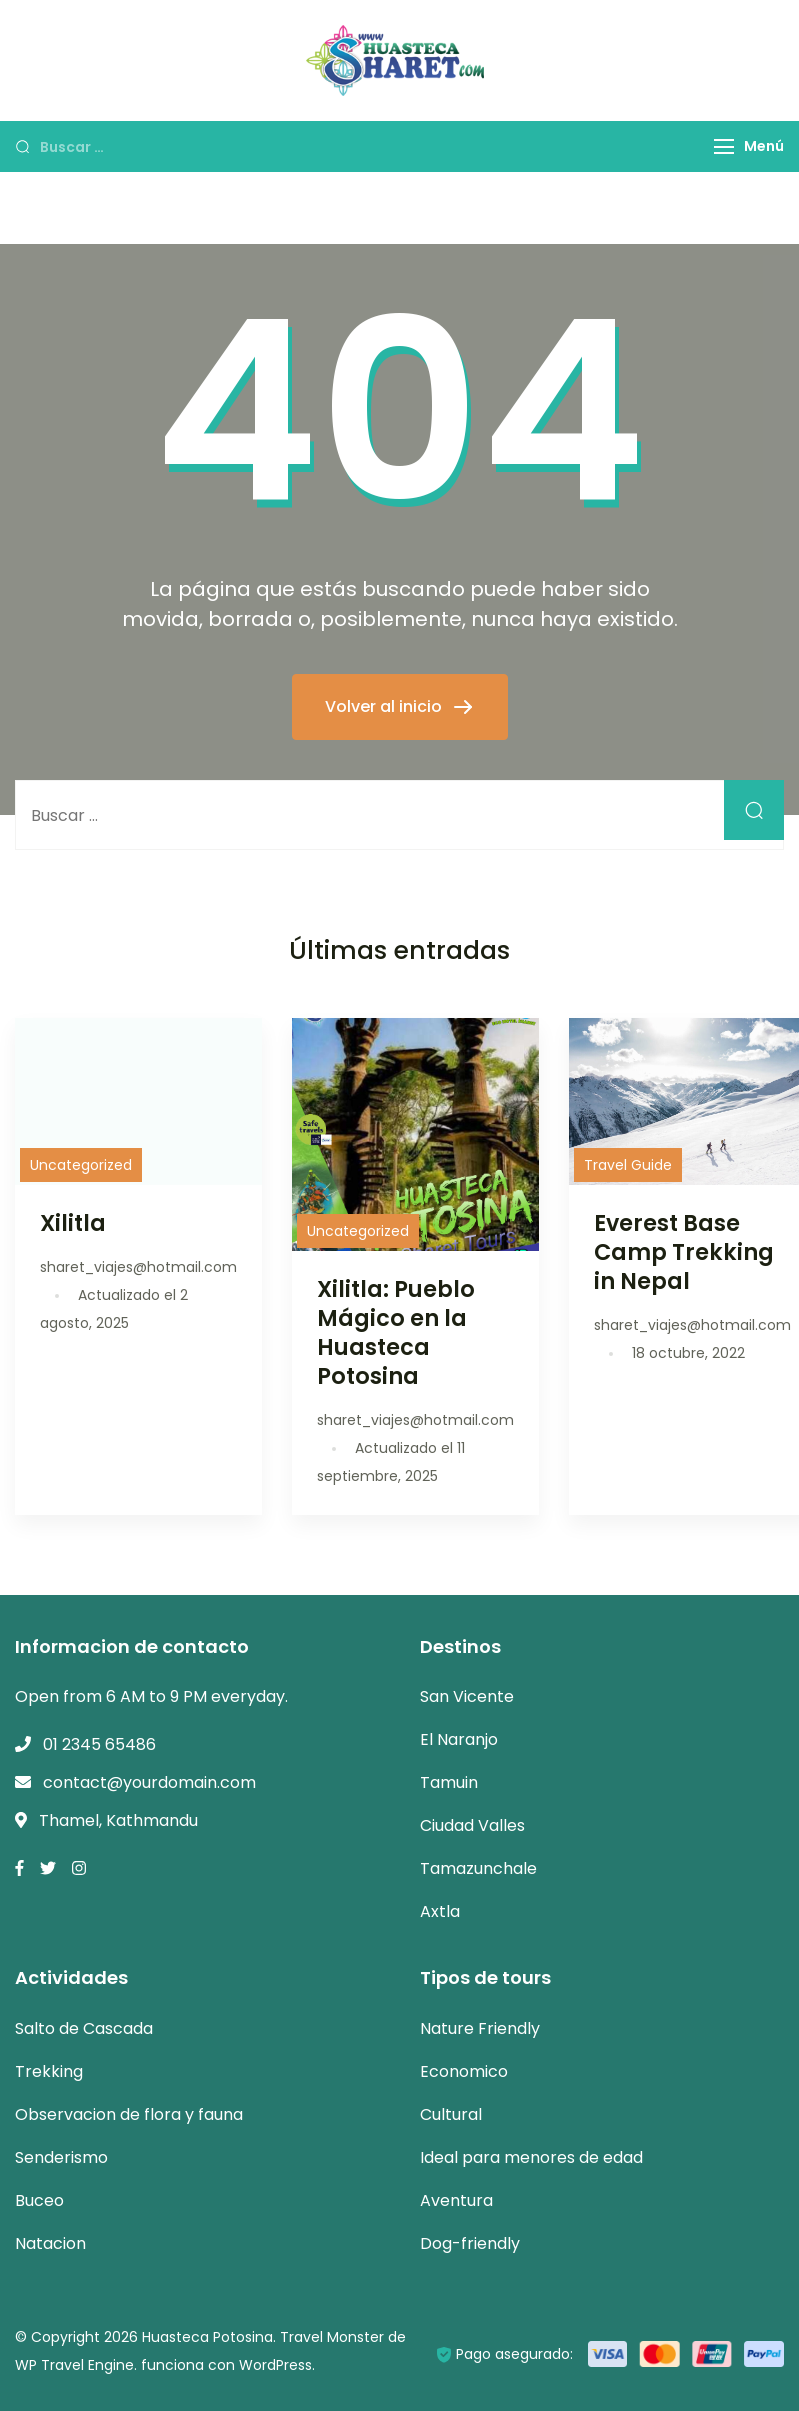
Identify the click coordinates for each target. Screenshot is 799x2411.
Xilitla (73, 1223)
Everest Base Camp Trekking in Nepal (684, 1252)
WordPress (275, 2365)
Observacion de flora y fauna (129, 2114)
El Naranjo (459, 1739)
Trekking (49, 2071)
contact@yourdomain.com (149, 1782)
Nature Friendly (480, 2028)
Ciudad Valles (472, 1825)
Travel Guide (628, 1165)
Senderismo (61, 2157)
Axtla (440, 1911)
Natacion (50, 2243)
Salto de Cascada (84, 2028)
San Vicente (467, 1696)
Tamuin (449, 1782)
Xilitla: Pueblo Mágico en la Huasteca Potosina (396, 1332)
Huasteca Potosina (207, 2337)
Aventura (456, 2200)
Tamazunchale (478, 1868)
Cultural (451, 2114)
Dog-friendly (470, 2243)
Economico (464, 2071)
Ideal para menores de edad (531, 2157)
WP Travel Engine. (76, 2365)
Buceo (39, 2200)
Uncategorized (81, 1165)
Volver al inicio (385, 706)
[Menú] (724, 146)
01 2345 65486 (99, 1744)
